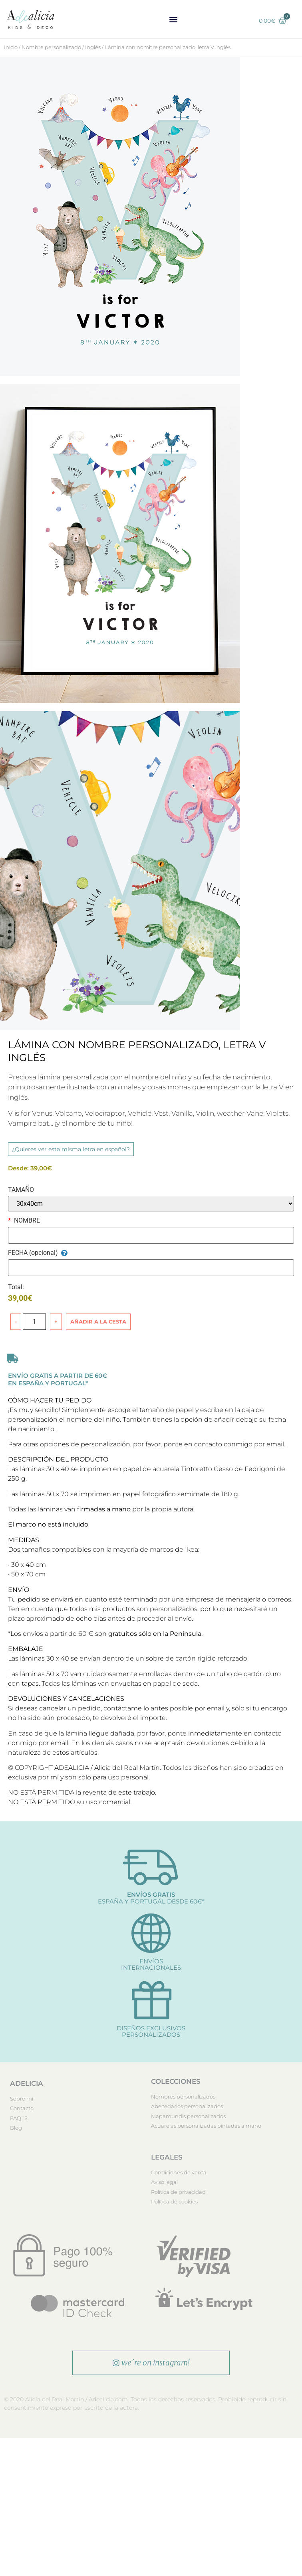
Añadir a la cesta (98, 1321)
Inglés (93, 47)
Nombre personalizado (51, 47)
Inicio (11, 47)
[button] (173, 19)
